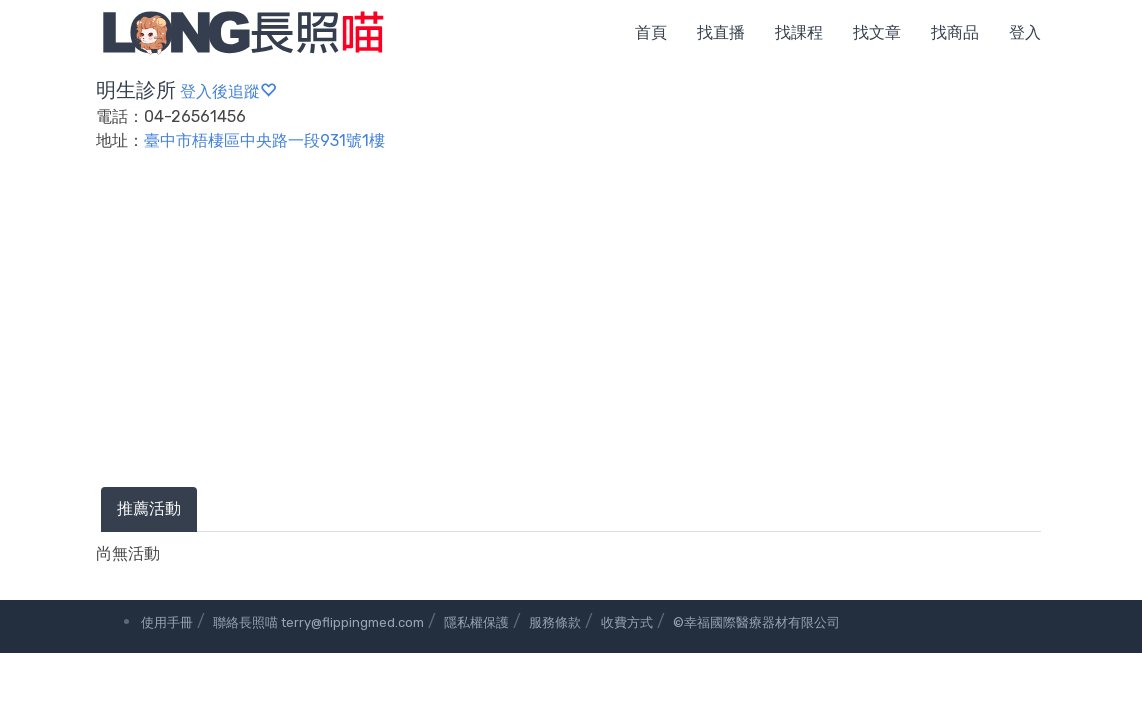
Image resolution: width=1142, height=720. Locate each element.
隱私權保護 (476, 622)
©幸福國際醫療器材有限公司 (756, 622)
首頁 (651, 32)
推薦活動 (149, 508)
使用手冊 (167, 622)
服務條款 (555, 622)
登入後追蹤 (228, 91)
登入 (1025, 32)
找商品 (955, 32)
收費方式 (627, 622)
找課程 (799, 32)
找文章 (877, 32)
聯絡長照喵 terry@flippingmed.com (318, 622)
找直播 (721, 32)
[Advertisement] (571, 337)
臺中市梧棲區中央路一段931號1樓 (264, 140)
